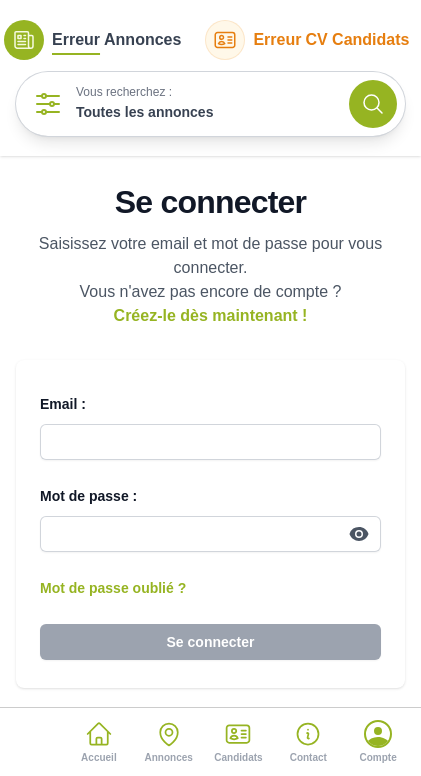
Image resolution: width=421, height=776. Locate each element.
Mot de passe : (88, 496)
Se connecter (211, 642)
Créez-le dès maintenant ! (211, 315)
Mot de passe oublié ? (113, 588)
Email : (63, 404)
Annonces (92, 40)
